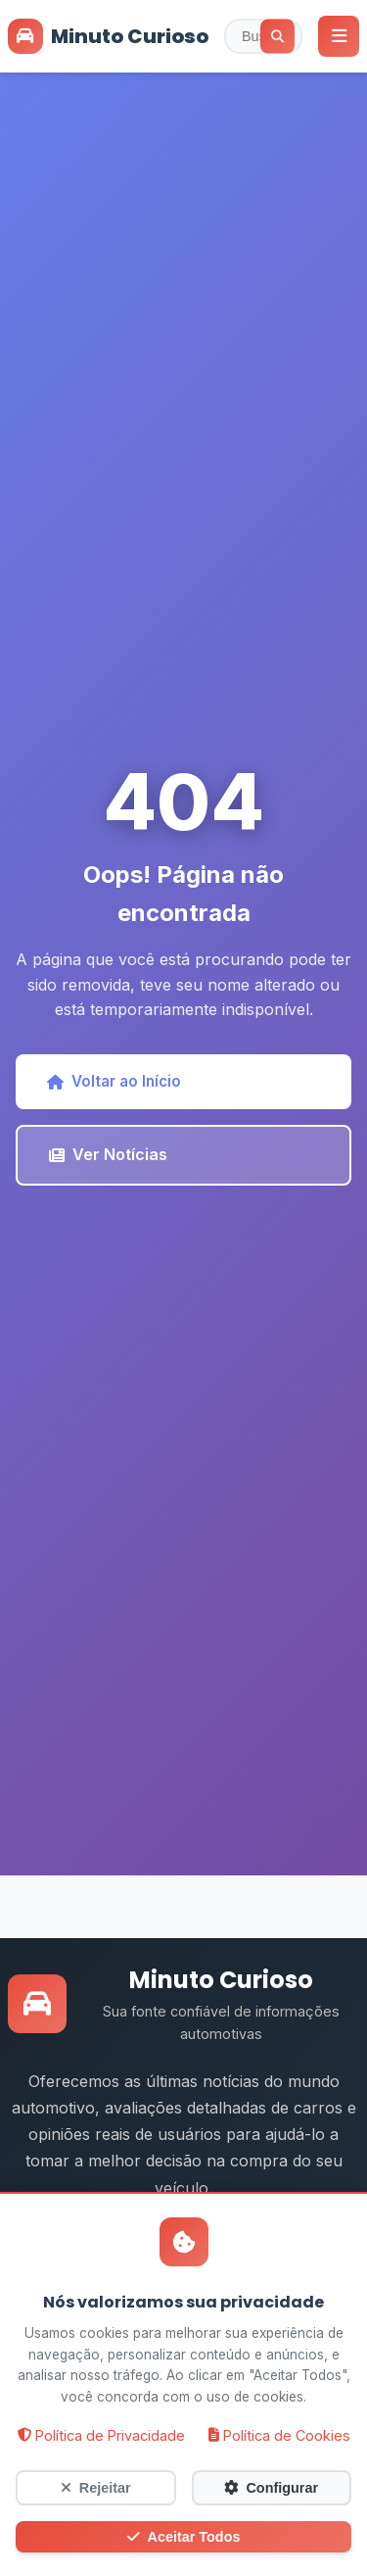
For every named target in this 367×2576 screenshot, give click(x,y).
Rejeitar (96, 2488)
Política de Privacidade (101, 2435)
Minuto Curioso (108, 36)
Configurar (271, 2488)
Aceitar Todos (184, 2537)
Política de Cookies (279, 2435)
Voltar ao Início (114, 1081)
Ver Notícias (108, 1154)
